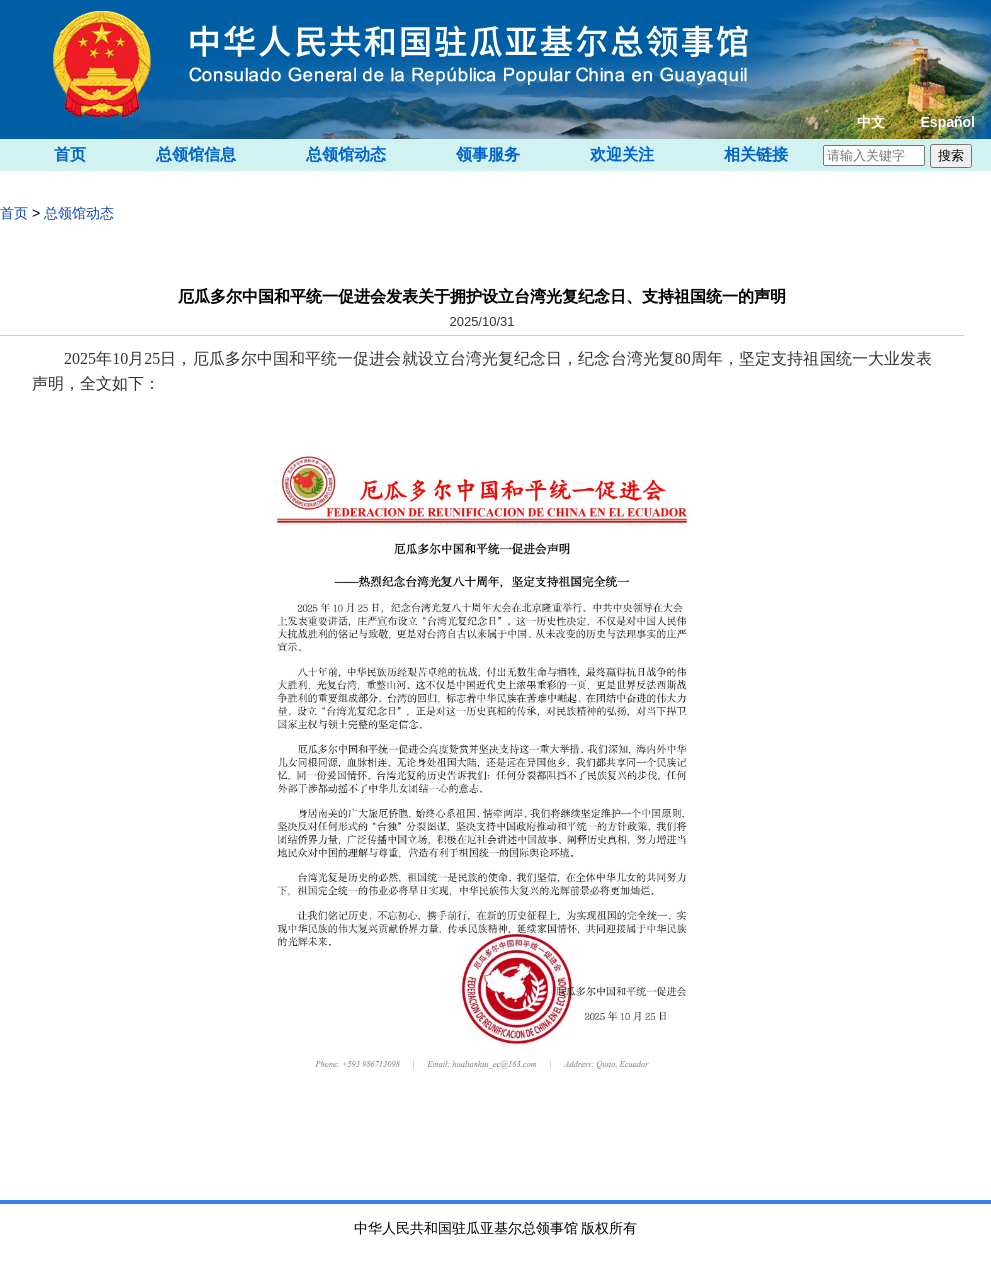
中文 (871, 122)
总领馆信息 (196, 154)
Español (948, 122)
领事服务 (488, 154)
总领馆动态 (346, 154)
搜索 (951, 155)
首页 (70, 154)
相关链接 (756, 154)
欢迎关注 (622, 154)
